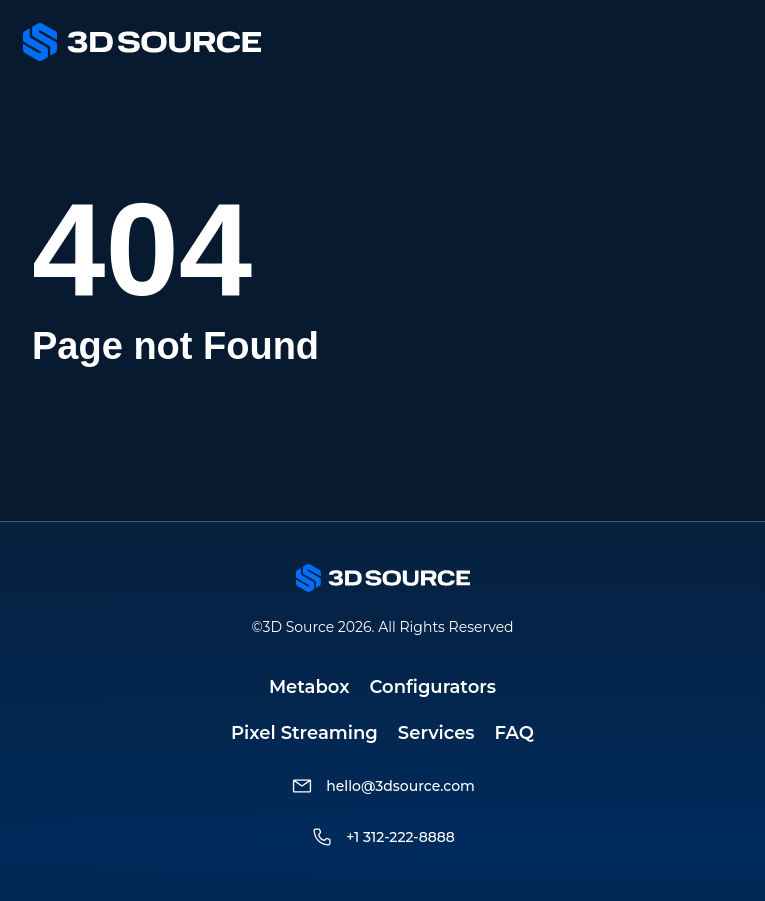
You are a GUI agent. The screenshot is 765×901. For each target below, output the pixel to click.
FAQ (514, 733)
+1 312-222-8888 (400, 837)
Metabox (309, 687)
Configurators (433, 687)
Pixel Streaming (304, 733)
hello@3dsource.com (400, 786)
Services (436, 733)
